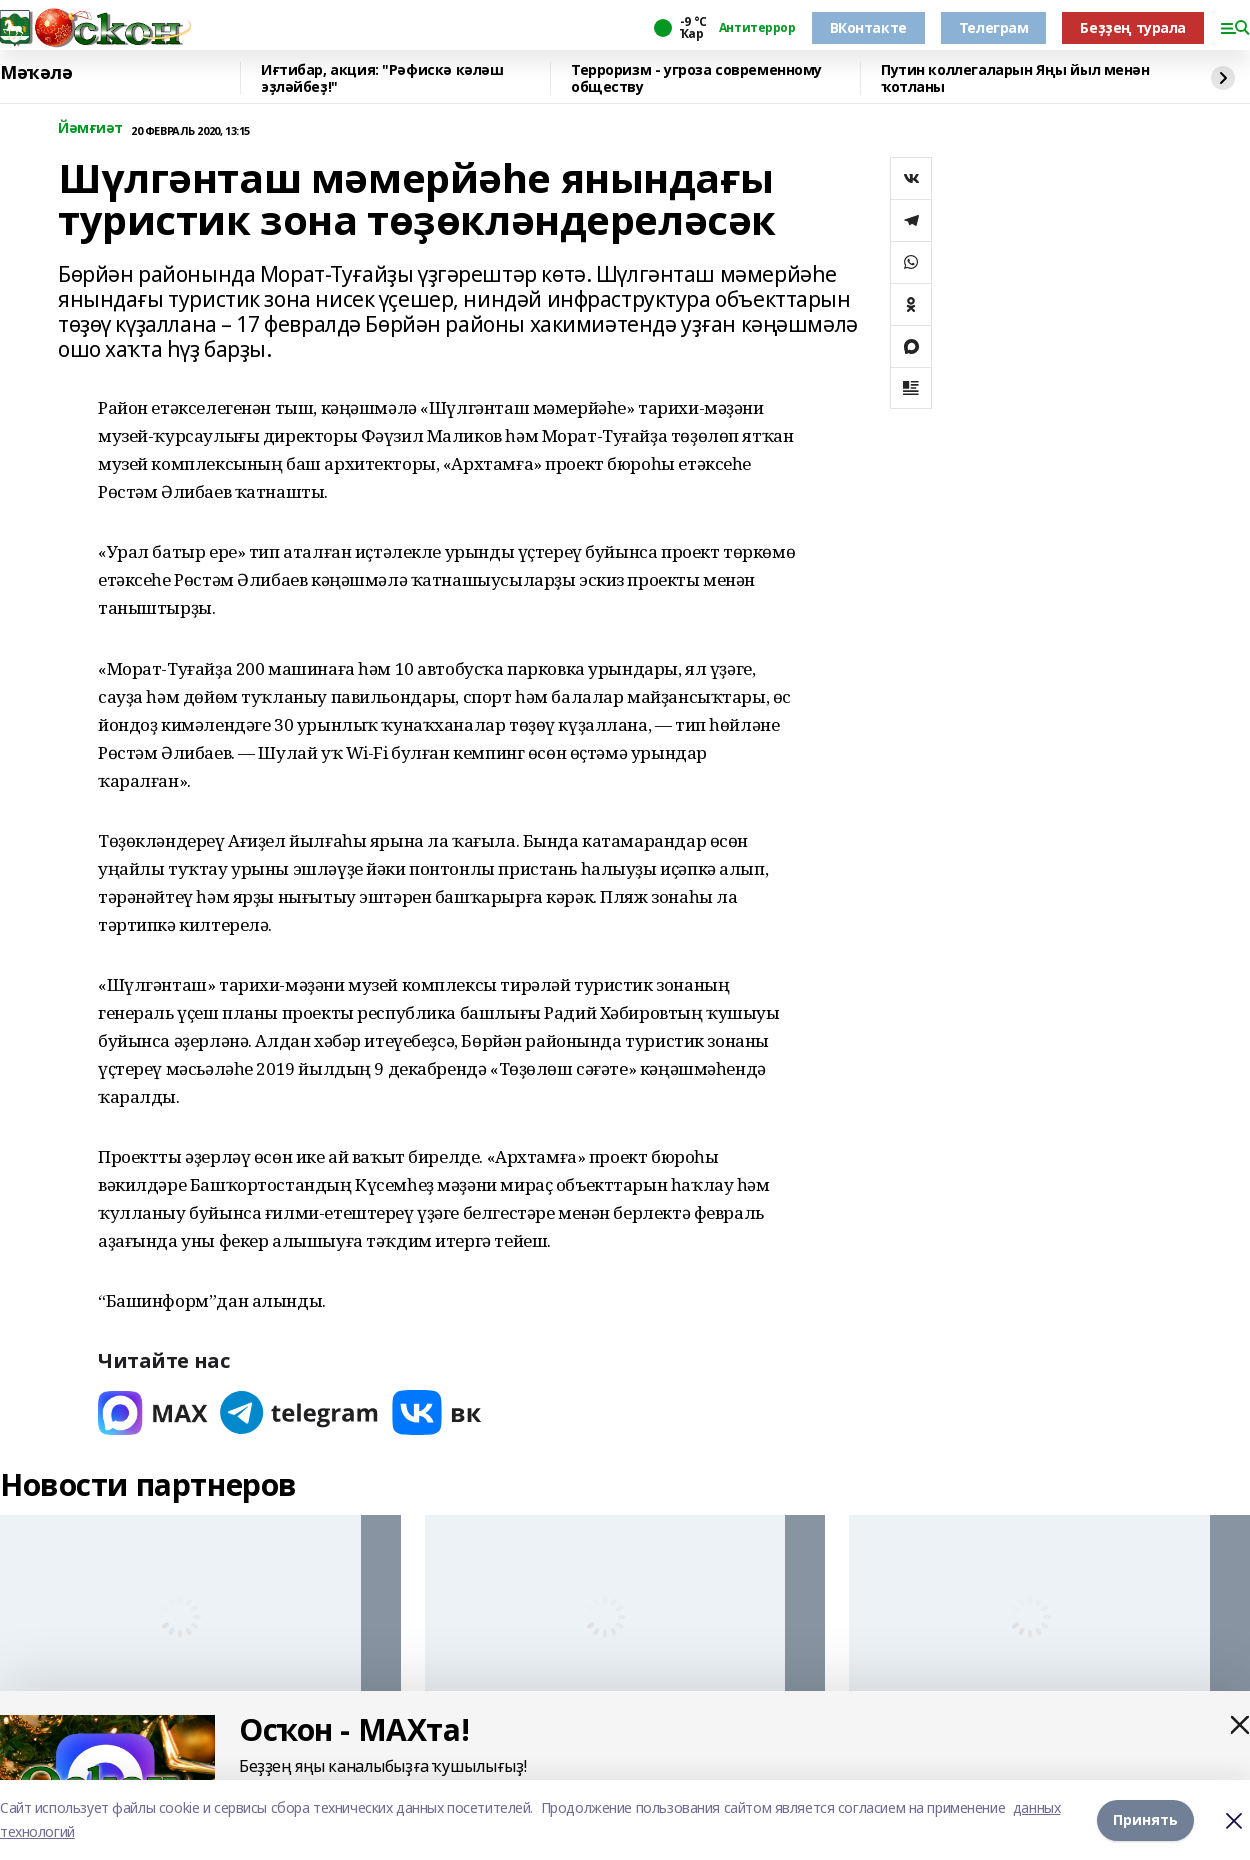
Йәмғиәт (90, 128)
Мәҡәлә (36, 73)
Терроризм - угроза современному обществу (696, 78)
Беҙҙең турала (1133, 27)
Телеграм (994, 27)
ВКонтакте (868, 27)
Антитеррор (757, 28)
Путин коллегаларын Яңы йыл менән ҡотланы (1015, 78)
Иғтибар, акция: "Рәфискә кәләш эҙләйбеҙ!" (382, 78)
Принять (1145, 1819)
